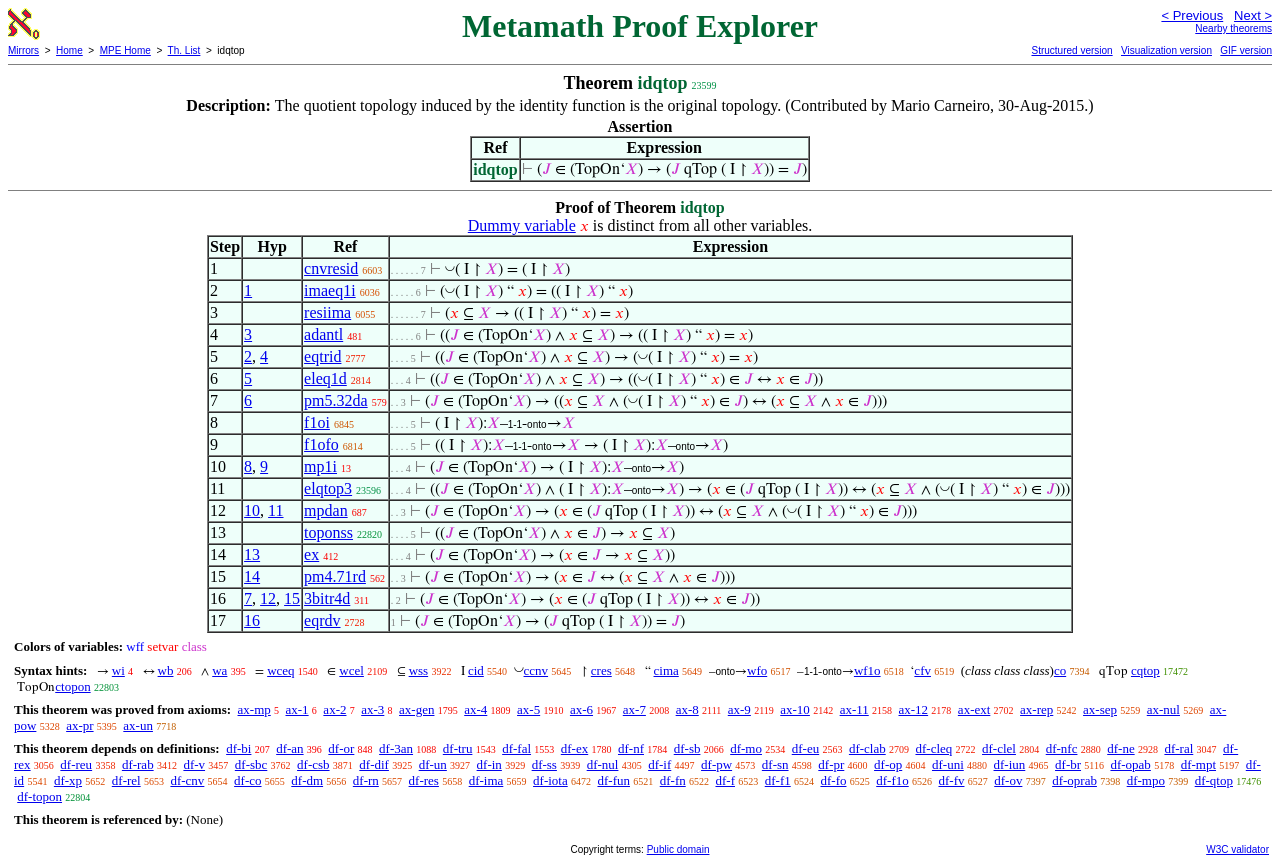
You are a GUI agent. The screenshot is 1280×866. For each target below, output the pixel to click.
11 (275, 510)
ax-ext (974, 709)
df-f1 (778, 780)
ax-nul (1163, 709)
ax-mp (254, 709)
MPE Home (125, 50)
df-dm (307, 780)
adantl (323, 334)
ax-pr (79, 725)
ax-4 (475, 709)
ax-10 (795, 709)
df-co (247, 780)
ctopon (72, 686)
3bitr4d (327, 598)
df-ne (1120, 748)
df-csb (313, 764)
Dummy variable (522, 225)
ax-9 (739, 709)
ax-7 (634, 709)
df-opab (1130, 764)
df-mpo (1146, 780)
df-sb (687, 748)
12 (268, 598)
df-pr (831, 764)
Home (69, 50)
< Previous (1192, 15)
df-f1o (892, 780)
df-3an (396, 748)
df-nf (631, 748)
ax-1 (297, 709)
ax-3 (372, 709)
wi (118, 670)
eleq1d (325, 378)
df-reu (76, 764)
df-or (341, 748)
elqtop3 (328, 488)
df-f (725, 780)
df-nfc (1062, 748)
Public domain (678, 849)
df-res (424, 780)
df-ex (574, 748)
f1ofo (321, 444)
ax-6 (581, 709)
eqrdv (322, 620)
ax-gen (416, 709)
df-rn (366, 780)
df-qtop (1214, 780)
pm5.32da (336, 400)
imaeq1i (330, 290)
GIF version (1246, 50)
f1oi (317, 422)
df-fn (673, 780)
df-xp (68, 780)
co (1060, 670)
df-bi (238, 748)
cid (476, 670)
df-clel (999, 748)
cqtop (1145, 670)
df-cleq (933, 748)
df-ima (486, 780)
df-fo (833, 780)
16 (252, 620)
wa (219, 670)
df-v (194, 764)
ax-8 (687, 709)
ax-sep (1100, 709)
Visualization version (1166, 50)
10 (252, 510)
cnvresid (331, 268)
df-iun (1010, 764)
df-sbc (251, 764)
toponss (328, 532)
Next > (1253, 15)
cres (601, 670)
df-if (659, 764)
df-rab (138, 764)
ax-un (138, 725)
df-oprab (1074, 780)
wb (166, 670)
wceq (280, 670)
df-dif (374, 764)
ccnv (536, 670)
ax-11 (854, 709)
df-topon (39, 796)
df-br (1068, 764)
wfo (757, 670)
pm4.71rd (335, 576)
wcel (351, 670)
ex (311, 554)
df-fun (613, 780)
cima (666, 670)
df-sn (775, 764)
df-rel (126, 780)
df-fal (516, 748)
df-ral (1178, 748)
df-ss (544, 764)
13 (252, 554)
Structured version (1071, 50)
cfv (922, 670)
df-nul (603, 764)
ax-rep (1036, 709)
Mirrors (23, 50)
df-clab (867, 748)
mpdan (326, 510)
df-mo (746, 748)
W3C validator (1237, 849)
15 (292, 598)
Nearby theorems (1233, 28)
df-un (433, 764)
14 (252, 576)
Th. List (184, 50)
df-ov (1008, 780)
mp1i (320, 466)
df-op (888, 764)
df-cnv (187, 780)
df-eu (805, 748)
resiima (327, 312)
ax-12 (914, 709)
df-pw (716, 764)
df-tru (458, 748)
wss (419, 670)
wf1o (867, 670)
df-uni (948, 764)
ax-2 (334, 709)
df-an (289, 748)
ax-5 (528, 709)
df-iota (550, 780)
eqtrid (322, 356)
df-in (489, 764)
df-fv (951, 780)
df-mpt (1198, 764)
